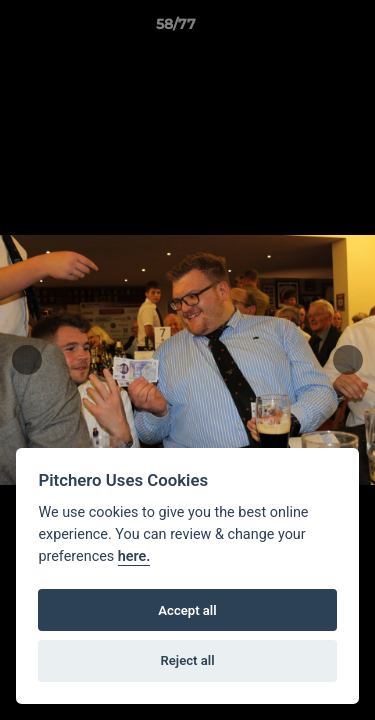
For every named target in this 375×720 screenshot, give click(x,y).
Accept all (187, 610)
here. (134, 556)
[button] (303, 29)
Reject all (187, 660)
